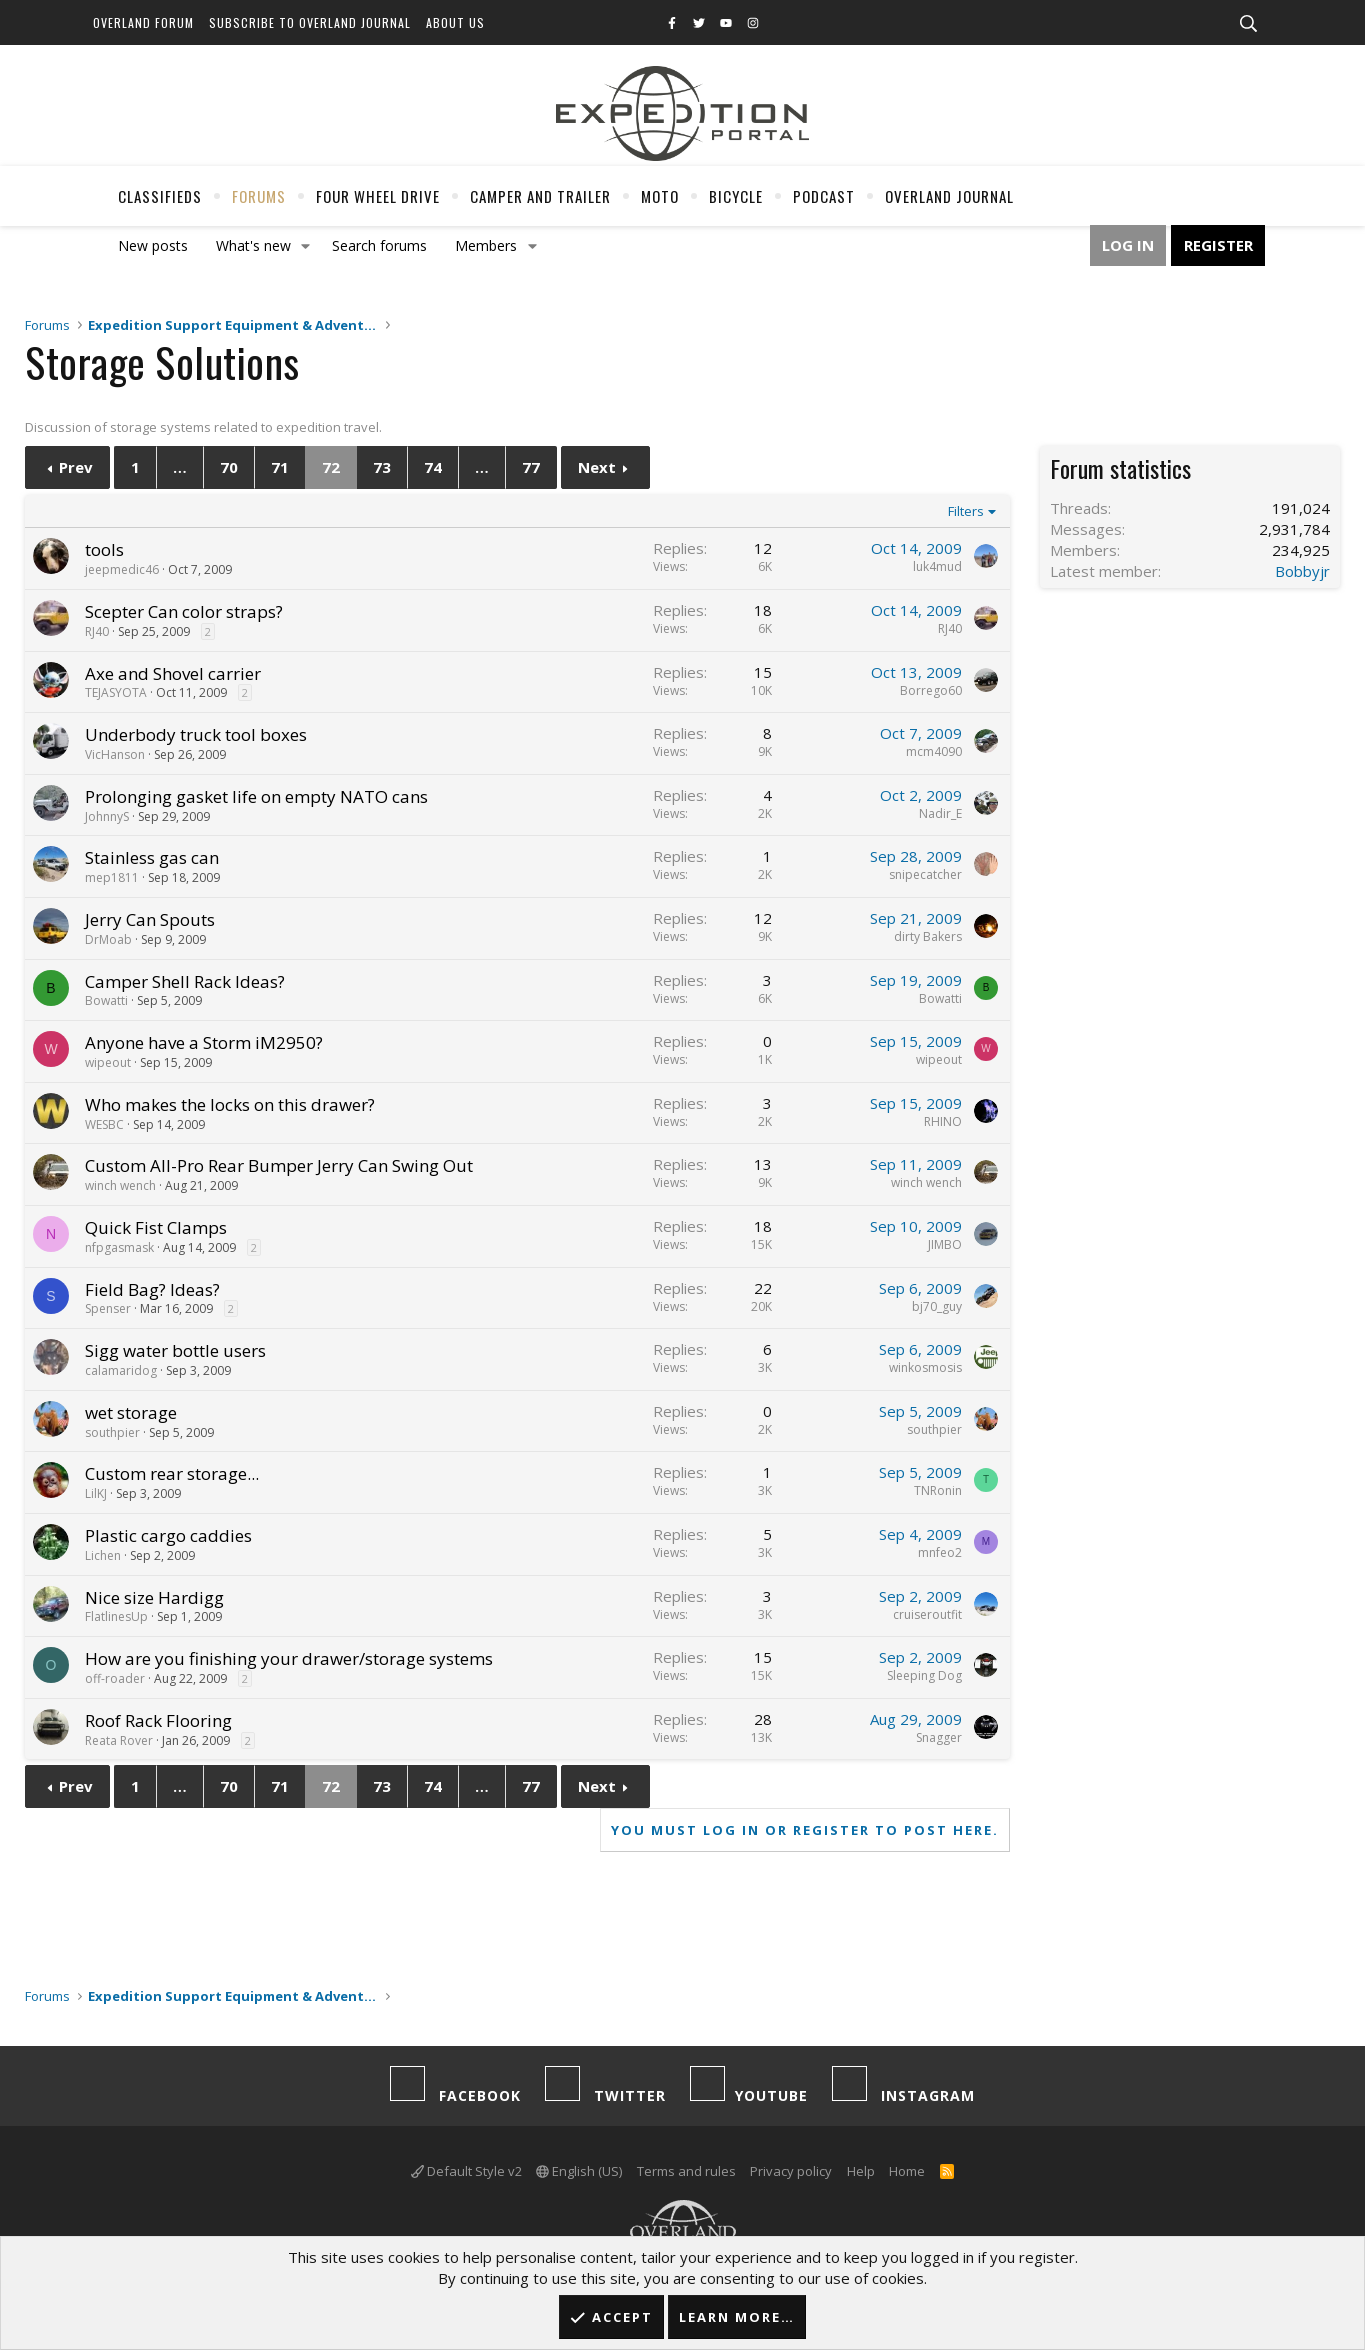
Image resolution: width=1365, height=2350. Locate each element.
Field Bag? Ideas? (152, 1289)
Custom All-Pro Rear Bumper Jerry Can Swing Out (279, 1165)
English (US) (579, 2171)
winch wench (120, 1185)
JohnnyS (107, 816)
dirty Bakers (928, 936)
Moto (660, 196)
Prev (76, 467)
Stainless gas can (152, 857)
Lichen (103, 1555)
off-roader (115, 1678)
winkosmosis (925, 1367)
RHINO (943, 1121)
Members (486, 245)
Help (861, 2171)
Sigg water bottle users (175, 1350)
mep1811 (112, 877)
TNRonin (938, 1490)
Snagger (939, 1737)
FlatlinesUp (116, 1616)
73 (382, 467)
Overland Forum (143, 22)
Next (597, 467)
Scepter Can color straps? (184, 611)
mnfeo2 (940, 1552)
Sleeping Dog (924, 1675)
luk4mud (937, 566)
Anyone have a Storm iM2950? (204, 1042)
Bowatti (106, 1000)
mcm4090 (934, 751)
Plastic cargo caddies (168, 1535)
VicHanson (115, 754)
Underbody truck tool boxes (196, 734)
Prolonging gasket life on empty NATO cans (256, 796)
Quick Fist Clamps (156, 1227)
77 (531, 467)
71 (280, 467)
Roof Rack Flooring (158, 1720)
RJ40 (97, 631)
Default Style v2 (466, 2171)
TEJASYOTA (116, 692)
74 (433, 467)
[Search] (1249, 24)
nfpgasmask (119, 1247)
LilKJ (96, 1493)
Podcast (824, 196)
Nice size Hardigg (154, 1597)
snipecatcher (925, 874)
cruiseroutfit (927, 1614)
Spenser (108, 1308)
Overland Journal (949, 196)
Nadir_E (940, 813)
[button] (305, 246)
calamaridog (121, 1370)
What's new (253, 245)
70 (229, 467)
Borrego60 (931, 690)
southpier (112, 1432)
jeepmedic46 (122, 569)
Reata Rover (119, 1740)
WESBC (104, 1124)
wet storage (131, 1412)
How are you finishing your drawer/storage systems (289, 1658)
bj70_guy (937, 1306)
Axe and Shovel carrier (173, 673)
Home (907, 2171)
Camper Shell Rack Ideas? (185, 981)
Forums (259, 196)
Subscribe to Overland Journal (310, 22)
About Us (455, 22)
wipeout (108, 1062)
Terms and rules (686, 2171)
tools (104, 549)
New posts (153, 245)
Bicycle (736, 196)
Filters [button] (966, 511)
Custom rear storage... (172, 1473)
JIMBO (945, 1244)
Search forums (379, 245)
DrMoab (108, 939)
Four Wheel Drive (378, 196)
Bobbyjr (1302, 571)
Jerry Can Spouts (150, 919)
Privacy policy (791, 2171)
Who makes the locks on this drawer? (230, 1104)
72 (331, 467)
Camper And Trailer (540, 196)
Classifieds (160, 196)
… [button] (180, 467)
